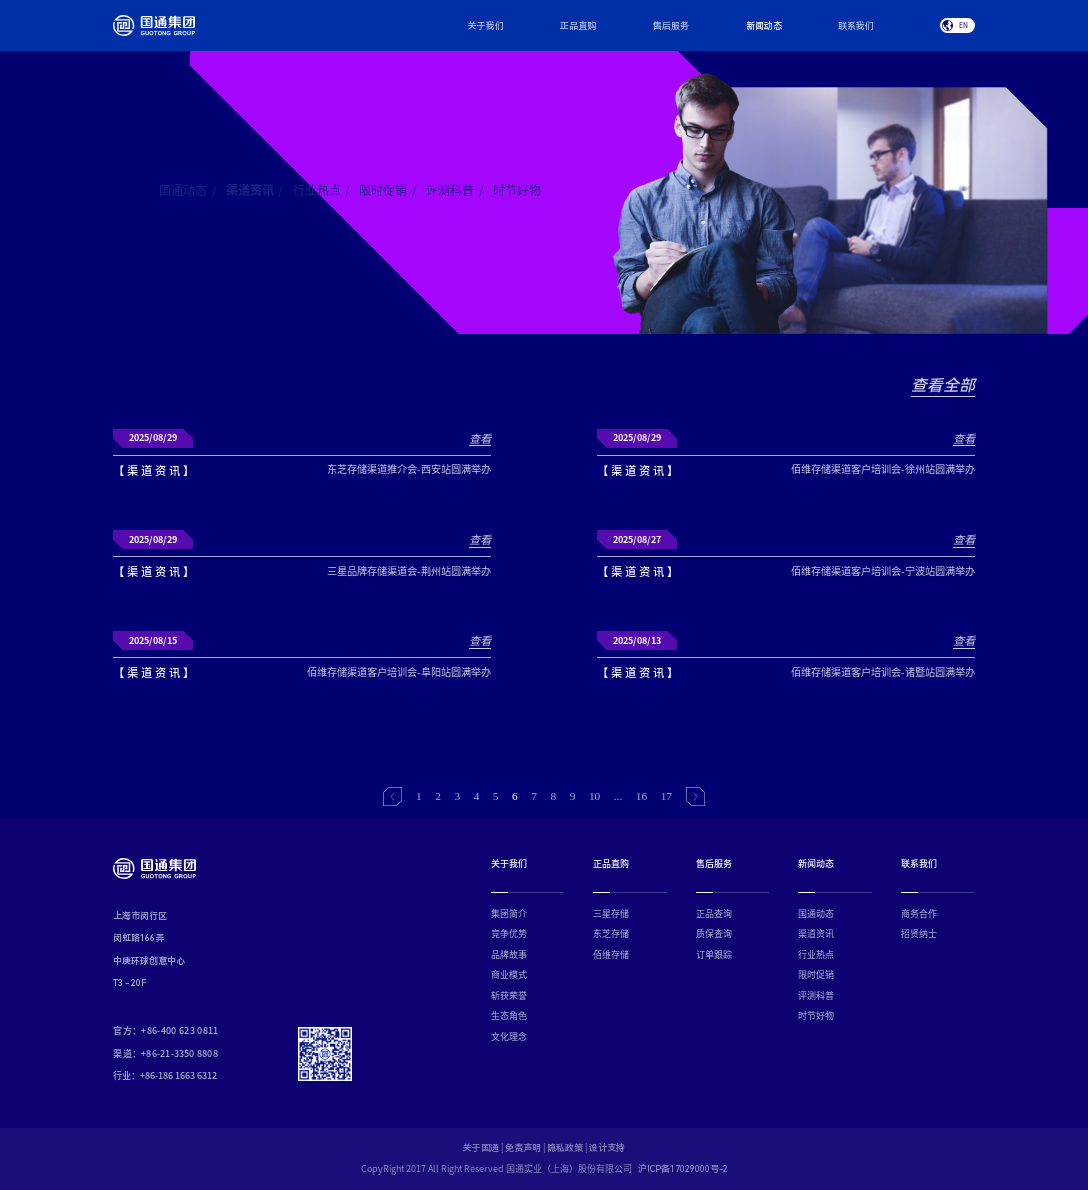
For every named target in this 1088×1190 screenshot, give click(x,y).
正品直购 (578, 26)
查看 (480, 438)
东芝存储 (611, 933)
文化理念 (509, 1036)
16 (641, 796)
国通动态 (188, 190)
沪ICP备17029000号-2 (683, 1170)
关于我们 (486, 26)
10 (594, 796)
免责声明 (523, 1149)
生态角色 (509, 1015)
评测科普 (455, 190)
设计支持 (607, 1149)
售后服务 (671, 26)
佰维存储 (611, 954)
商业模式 (509, 974)
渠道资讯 (255, 190)
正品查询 (714, 913)
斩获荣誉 (509, 995)
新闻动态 (764, 26)
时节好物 (517, 190)
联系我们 (856, 26)
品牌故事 (509, 954)
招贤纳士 (919, 933)
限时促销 (388, 190)
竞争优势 (509, 933)
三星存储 (611, 913)
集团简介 (509, 913)
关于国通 (481, 1149)
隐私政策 (565, 1149)
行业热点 (322, 190)
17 (666, 796)
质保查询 (714, 933)
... (618, 796)
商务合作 (919, 913)
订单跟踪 (714, 954)
